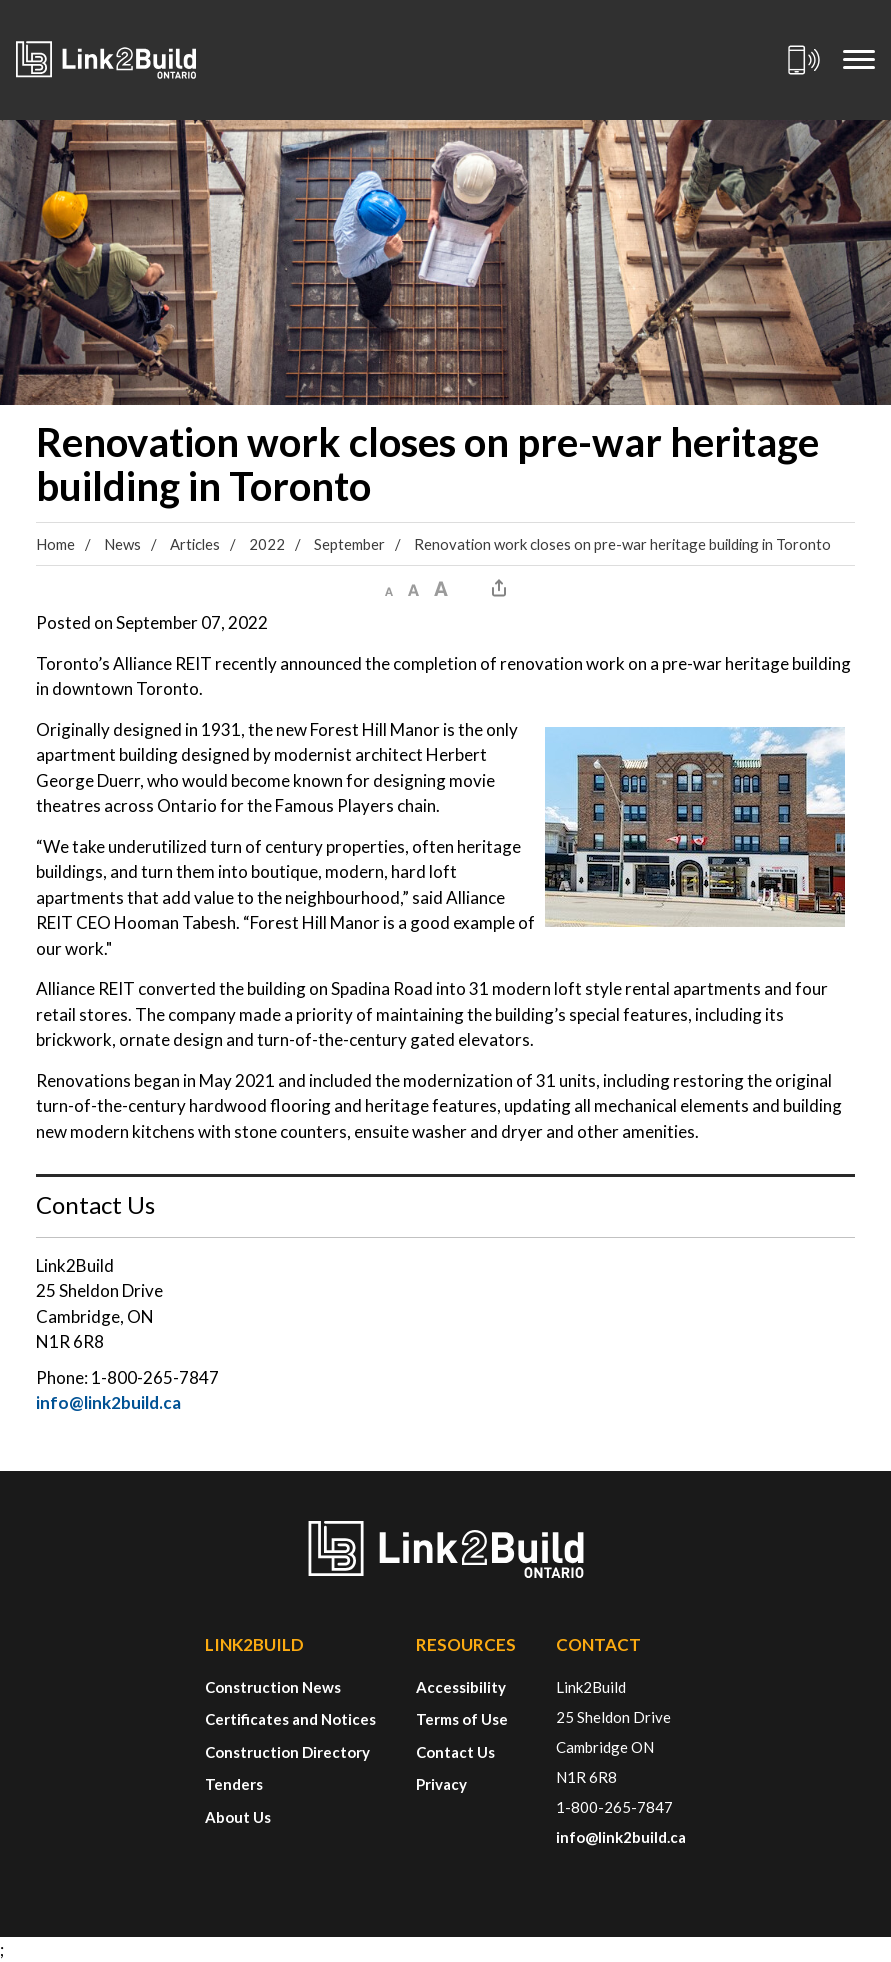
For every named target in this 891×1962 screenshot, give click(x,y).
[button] (389, 588)
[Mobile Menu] (859, 60)
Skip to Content (0, 0)
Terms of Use (462, 1719)
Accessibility (461, 1687)
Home (55, 544)
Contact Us (455, 1752)
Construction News (273, 1687)
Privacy (441, 1784)
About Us (238, 1817)
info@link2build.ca (108, 1402)
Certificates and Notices (290, 1719)
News (122, 544)
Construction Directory (287, 1752)
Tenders (234, 1784)
